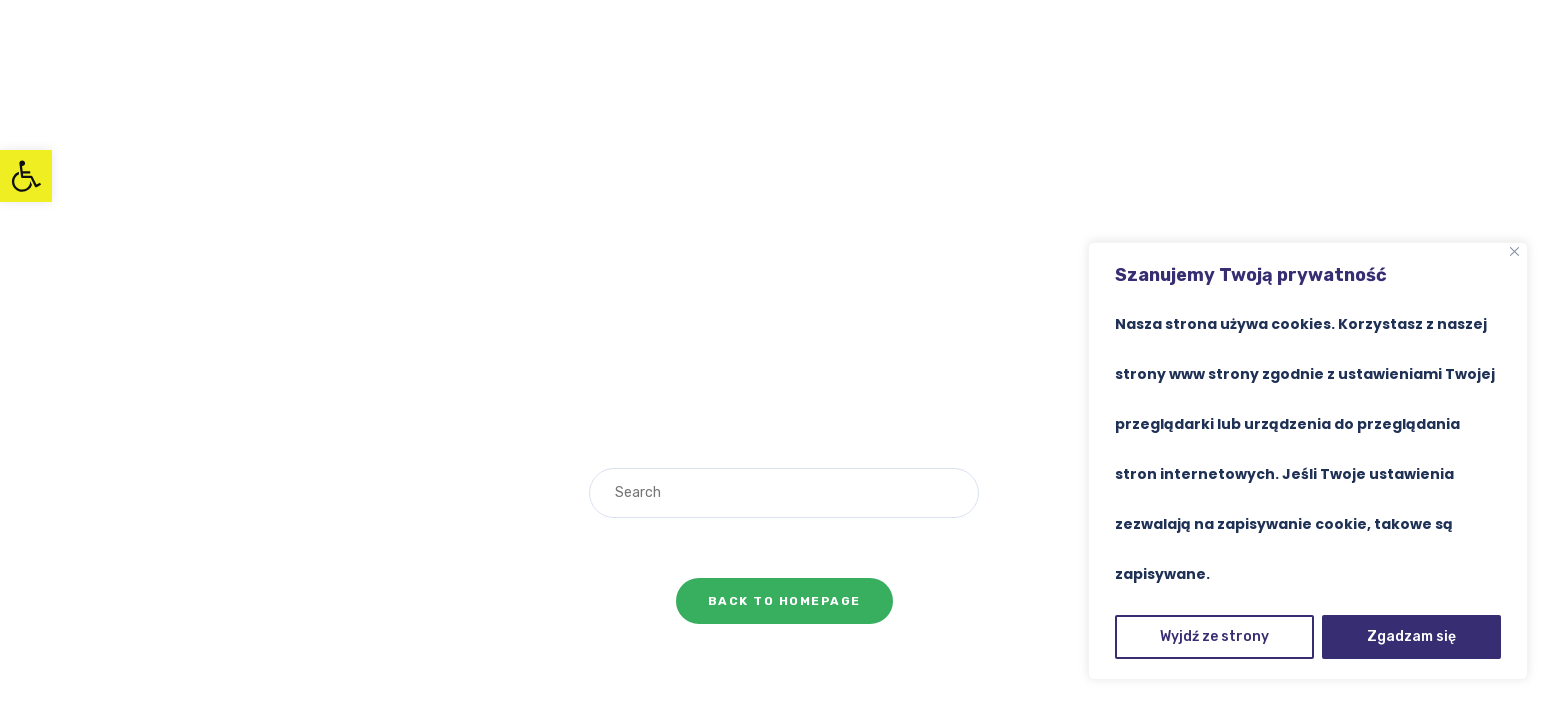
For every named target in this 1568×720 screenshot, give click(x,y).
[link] (26, 176)
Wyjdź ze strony (1214, 636)
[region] (1308, 461)
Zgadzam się (1411, 636)
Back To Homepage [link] (784, 601)
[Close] (1514, 251)
